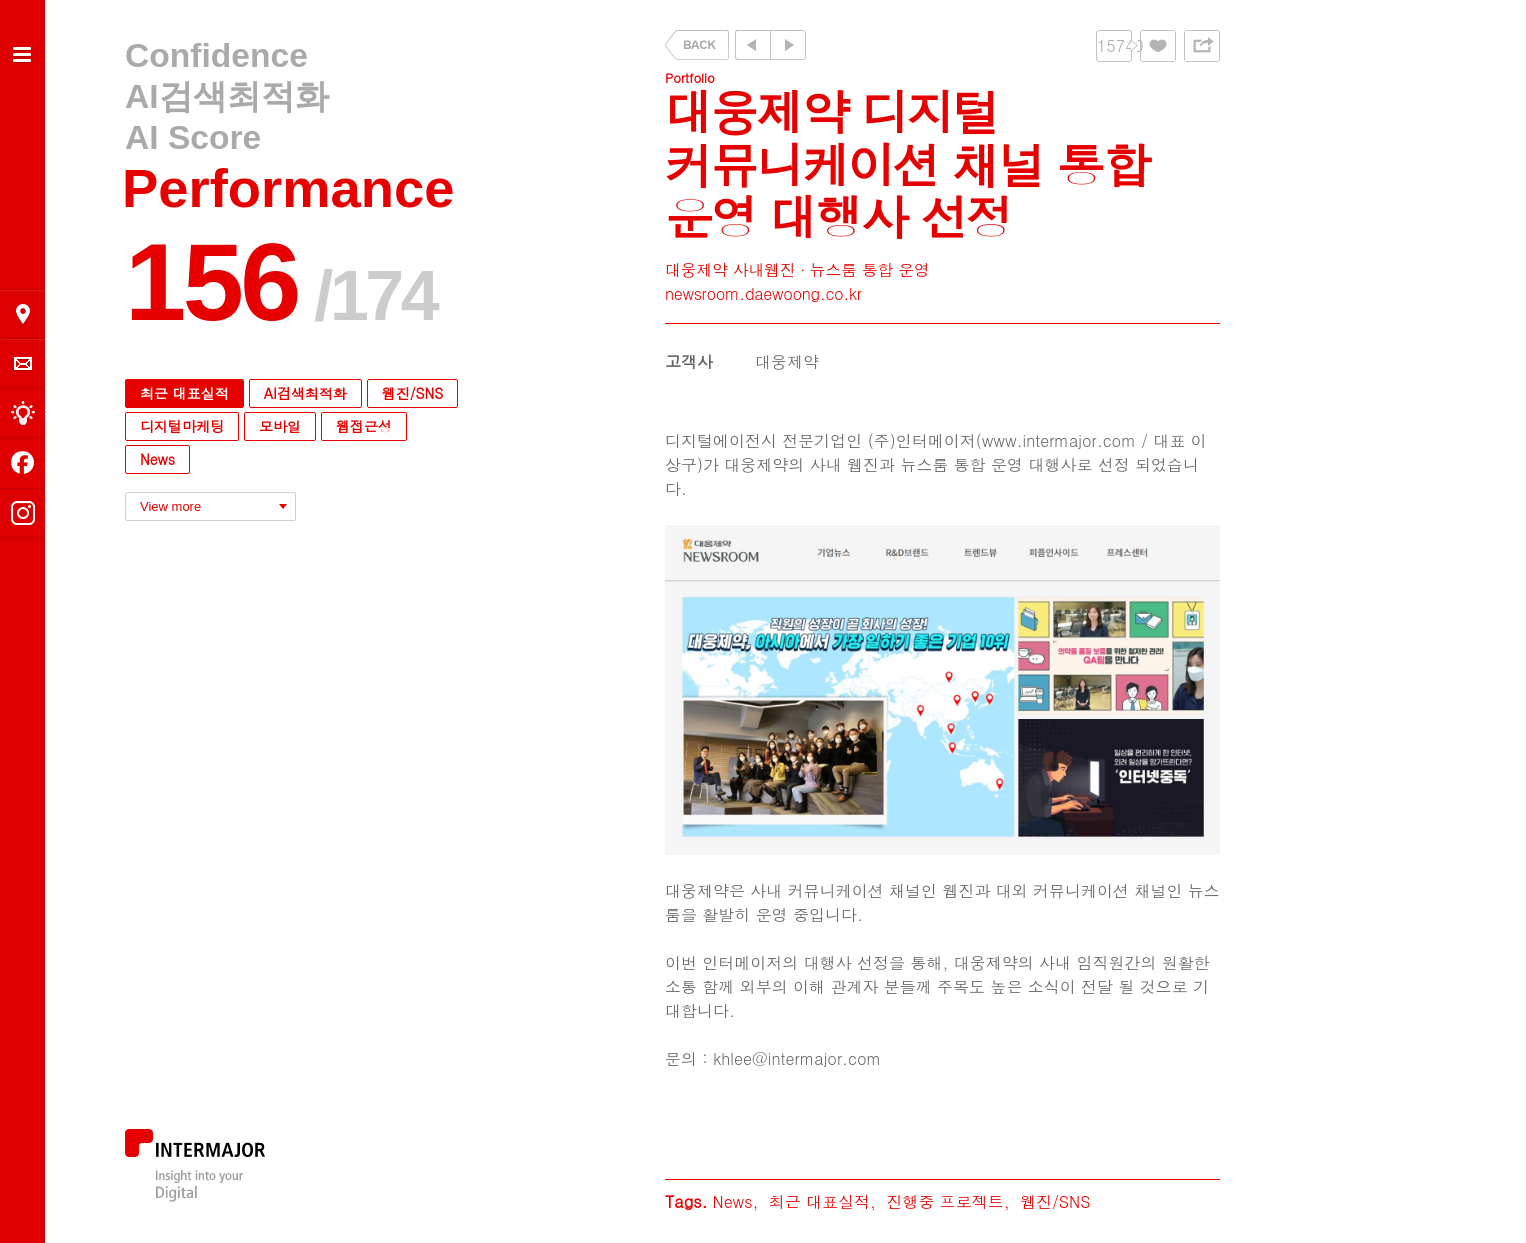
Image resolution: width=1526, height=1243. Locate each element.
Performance (288, 188)
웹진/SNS (412, 393)
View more (170, 506)
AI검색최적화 (227, 96)
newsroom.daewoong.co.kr (763, 293)
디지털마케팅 (182, 426)
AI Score (193, 137)
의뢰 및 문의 (23, 363)
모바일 (280, 426)
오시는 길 (23, 314)
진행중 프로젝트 (944, 1201)
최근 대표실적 (184, 393)
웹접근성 (364, 426)
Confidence (216, 55)
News (157, 459)
